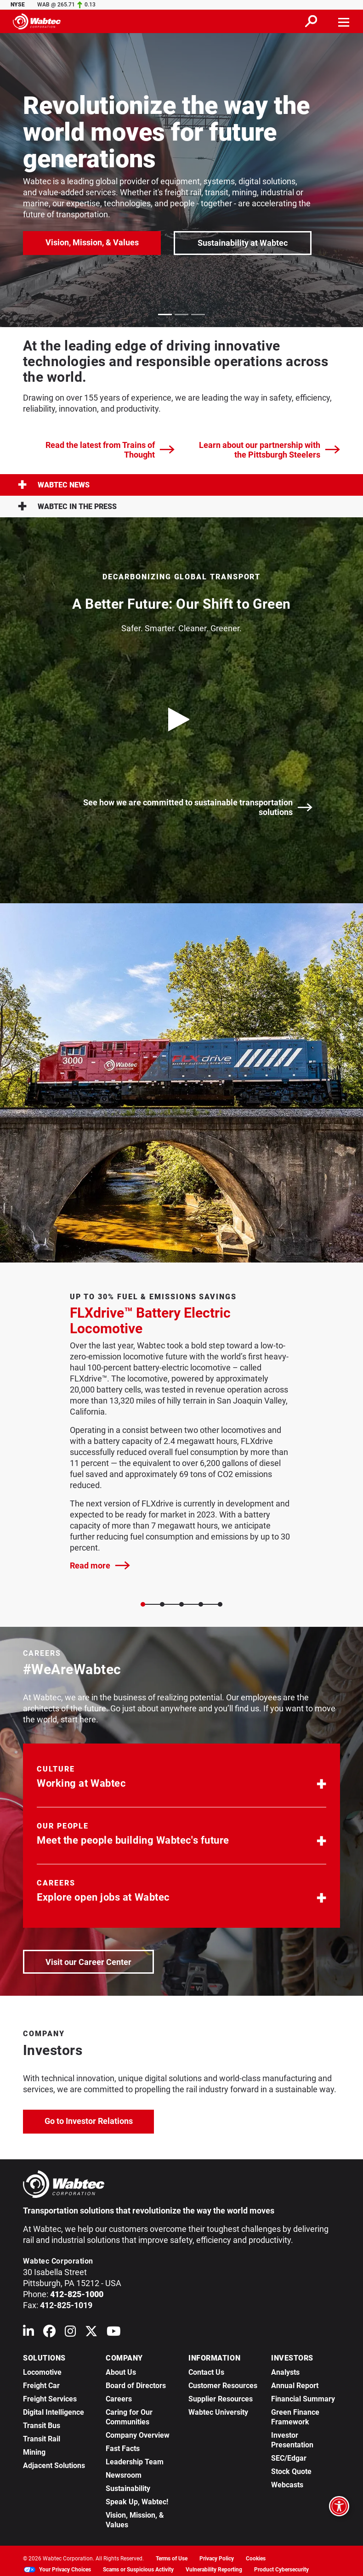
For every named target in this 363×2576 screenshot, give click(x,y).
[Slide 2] (181, 1604)
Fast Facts (123, 2448)
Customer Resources (222, 2385)
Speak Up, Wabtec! (137, 2501)
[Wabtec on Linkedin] (28, 2333)
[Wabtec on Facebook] (49, 2333)
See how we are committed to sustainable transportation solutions (197, 807)
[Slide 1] (162, 1604)
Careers (119, 2399)
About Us (121, 2372)
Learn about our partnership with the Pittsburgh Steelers (269, 449)
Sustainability (128, 2488)
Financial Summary (303, 2399)
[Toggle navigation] (344, 21)
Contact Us (206, 2372)
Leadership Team (135, 2461)
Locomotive (42, 2372)
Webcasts (287, 2484)
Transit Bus (41, 2425)
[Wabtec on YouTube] (114, 2333)
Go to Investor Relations (99, 2120)
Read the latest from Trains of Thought (110, 449)
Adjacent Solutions (54, 2465)
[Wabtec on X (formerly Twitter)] (91, 2333)
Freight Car (41, 2385)
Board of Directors (136, 2385)
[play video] (181, 719)
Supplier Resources (220, 2399)
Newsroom (124, 2475)
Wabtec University (218, 2412)
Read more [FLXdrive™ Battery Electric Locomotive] (100, 1565)
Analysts (285, 2372)
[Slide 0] (143, 1604)
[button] (181, 1778)
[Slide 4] (220, 1604)
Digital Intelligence (53, 2412)
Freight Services (50, 2399)
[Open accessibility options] (339, 2506)
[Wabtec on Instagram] (70, 2333)
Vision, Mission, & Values (92, 242)
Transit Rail (41, 2438)
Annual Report (294, 2385)
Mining (34, 2452)
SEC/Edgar (288, 2458)
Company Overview (138, 2435)
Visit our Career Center (99, 1961)
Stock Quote (291, 2471)
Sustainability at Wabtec (243, 243)
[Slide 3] (201, 1604)
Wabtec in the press (67, 506)
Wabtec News (54, 485)
